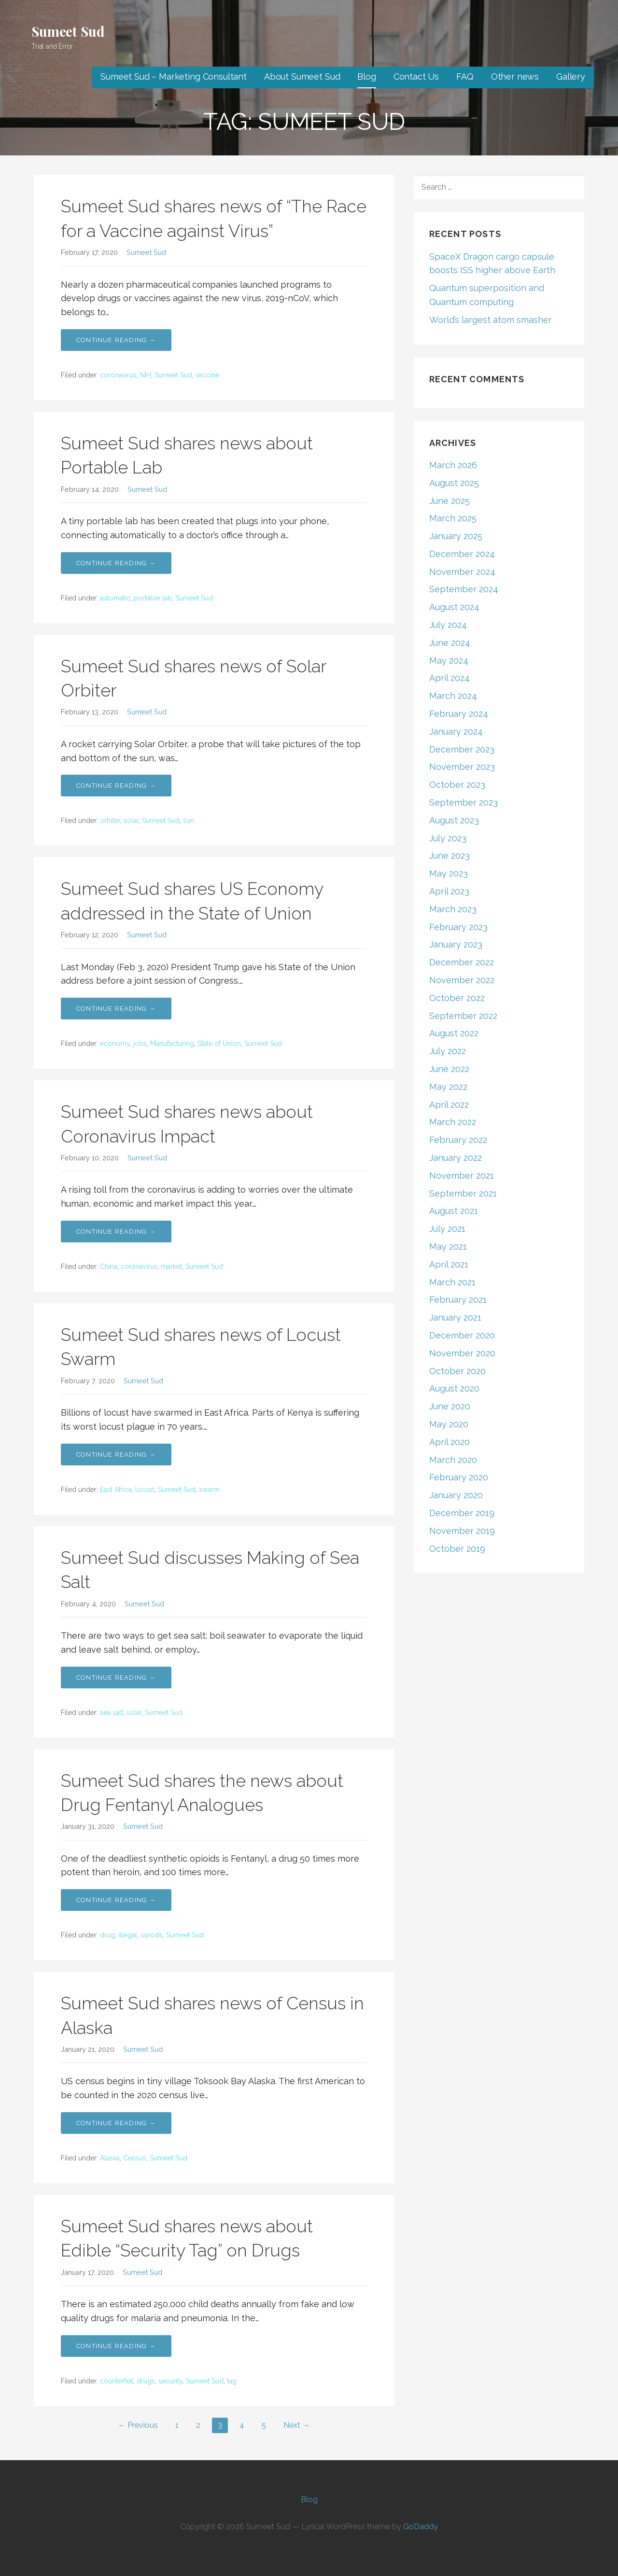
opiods (151, 1935)
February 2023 (458, 927)
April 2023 (449, 891)
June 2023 (449, 855)
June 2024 (449, 643)
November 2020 (462, 1353)
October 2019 (457, 1549)
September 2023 (463, 802)
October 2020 (457, 1371)
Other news (515, 76)
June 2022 (449, 1069)
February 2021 (458, 1300)
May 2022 (448, 1087)
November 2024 (462, 572)
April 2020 (449, 1442)
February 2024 (458, 714)
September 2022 (463, 1016)
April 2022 (449, 1105)
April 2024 (449, 678)
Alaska (110, 2158)
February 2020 (458, 1477)
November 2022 (461, 980)
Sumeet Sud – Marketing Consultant (173, 76)
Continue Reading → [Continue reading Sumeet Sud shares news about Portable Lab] (116, 563)
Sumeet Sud (67, 31)
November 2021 (461, 1175)
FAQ (465, 76)
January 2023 (455, 944)
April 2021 (448, 1264)
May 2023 (448, 873)
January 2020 (456, 1495)
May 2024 (448, 660)
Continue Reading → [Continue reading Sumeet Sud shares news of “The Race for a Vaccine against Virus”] (116, 340)
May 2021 (448, 1246)
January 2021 (455, 1317)
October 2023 (457, 785)
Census (134, 2158)
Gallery (570, 76)
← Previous (138, 2425)
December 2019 (461, 1513)
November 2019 (462, 1531)
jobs (140, 1043)
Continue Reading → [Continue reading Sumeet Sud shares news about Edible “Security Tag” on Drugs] (116, 2346)
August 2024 (454, 607)
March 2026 (453, 465)
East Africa (116, 1489)
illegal (127, 1935)
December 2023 (461, 749)
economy (115, 1043)
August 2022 (453, 1033)
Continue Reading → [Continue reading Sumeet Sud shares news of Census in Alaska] (116, 2123)
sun (188, 820)
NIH (145, 375)
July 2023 (447, 838)
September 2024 (463, 589)
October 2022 (457, 998)
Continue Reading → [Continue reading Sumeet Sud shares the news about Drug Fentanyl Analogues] (116, 1900)
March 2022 (452, 1122)
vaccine (207, 375)
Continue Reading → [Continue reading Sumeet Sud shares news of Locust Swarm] (116, 1454)
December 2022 (461, 962)
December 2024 (462, 554)
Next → (296, 2425)
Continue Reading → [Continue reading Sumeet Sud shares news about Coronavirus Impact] (116, 1231)
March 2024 (453, 696)
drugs (146, 2381)
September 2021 (463, 1193)
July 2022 (447, 1051)
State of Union (219, 1043)
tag (232, 2381)
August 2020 (454, 1388)
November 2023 (462, 767)
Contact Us (416, 76)
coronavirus (118, 375)
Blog (366, 76)
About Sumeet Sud (302, 76)
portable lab (153, 598)
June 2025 (449, 501)
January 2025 (455, 536)
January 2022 (455, 1158)
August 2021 (453, 1211)
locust (144, 1489)
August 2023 (454, 820)
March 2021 (452, 1282)
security (170, 2381)
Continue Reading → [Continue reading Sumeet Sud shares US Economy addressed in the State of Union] (116, 1008)
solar (131, 820)
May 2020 (448, 1424)
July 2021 (447, 1229)
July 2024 (448, 625)
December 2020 (462, 1335)
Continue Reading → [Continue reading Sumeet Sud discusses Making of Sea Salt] (116, 1677)
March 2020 (453, 1460)
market (171, 1266)
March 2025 (453, 518)
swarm (209, 1489)
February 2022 (458, 1140)
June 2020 (449, 1406)
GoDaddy (420, 2526)
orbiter (110, 820)
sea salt (111, 1712)
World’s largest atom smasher (490, 320)
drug (107, 1935)
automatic (115, 598)
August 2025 (454, 483)
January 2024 (456, 731)
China (108, 1266)
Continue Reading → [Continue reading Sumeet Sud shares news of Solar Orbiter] (116, 785)
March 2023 (453, 909)
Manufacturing (172, 1043)
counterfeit (116, 2381)
